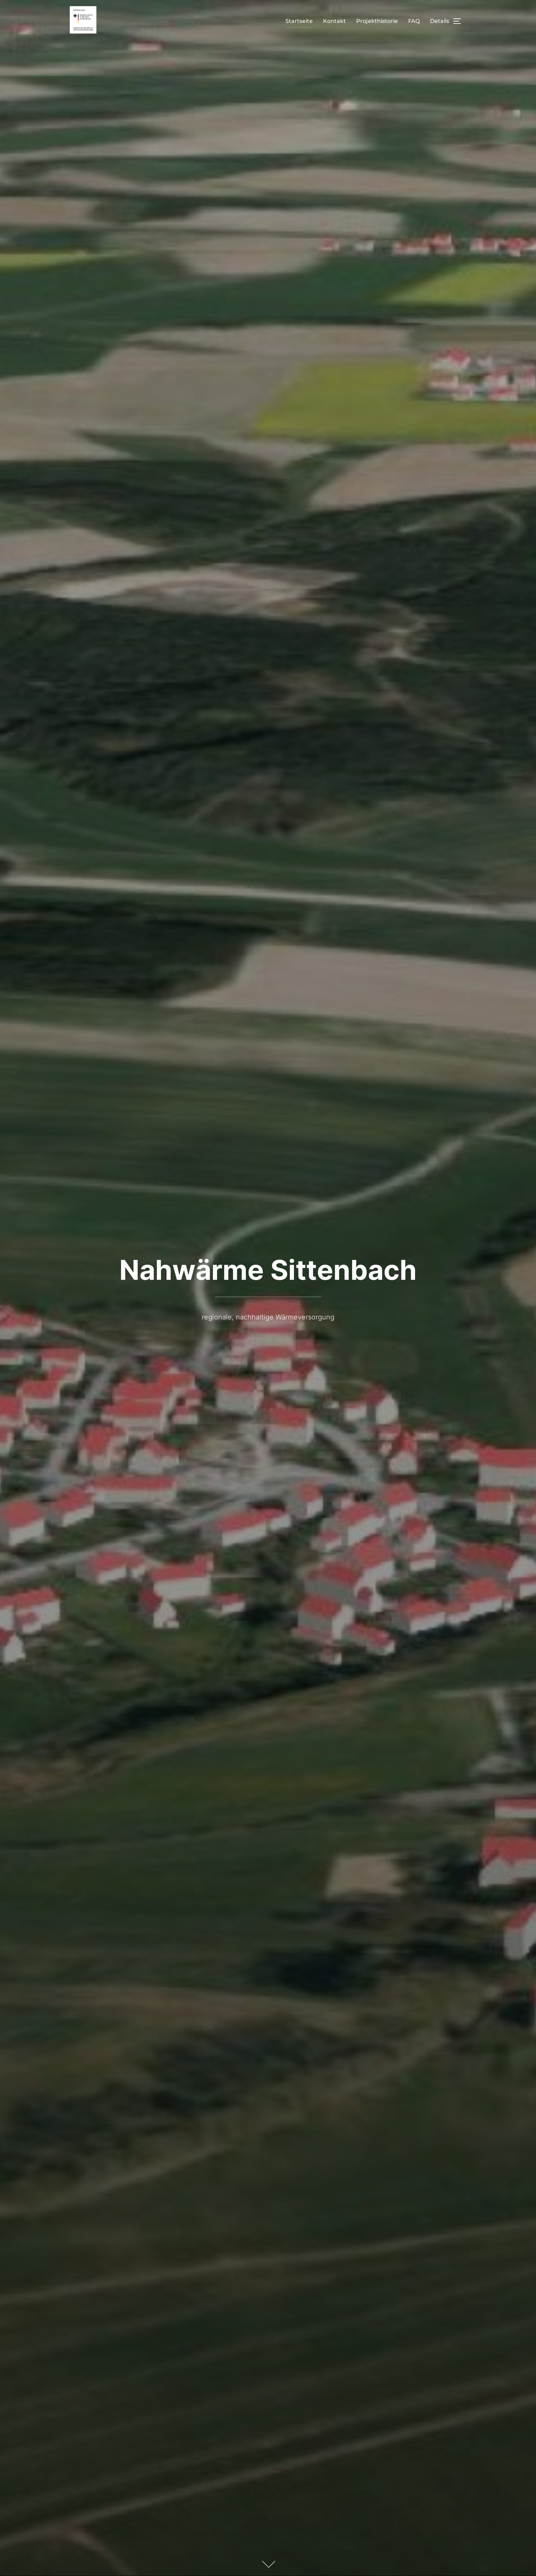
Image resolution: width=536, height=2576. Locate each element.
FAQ (414, 21)
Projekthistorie (377, 21)
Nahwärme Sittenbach (268, 1269)
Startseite (299, 21)
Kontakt (334, 21)
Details (439, 21)
